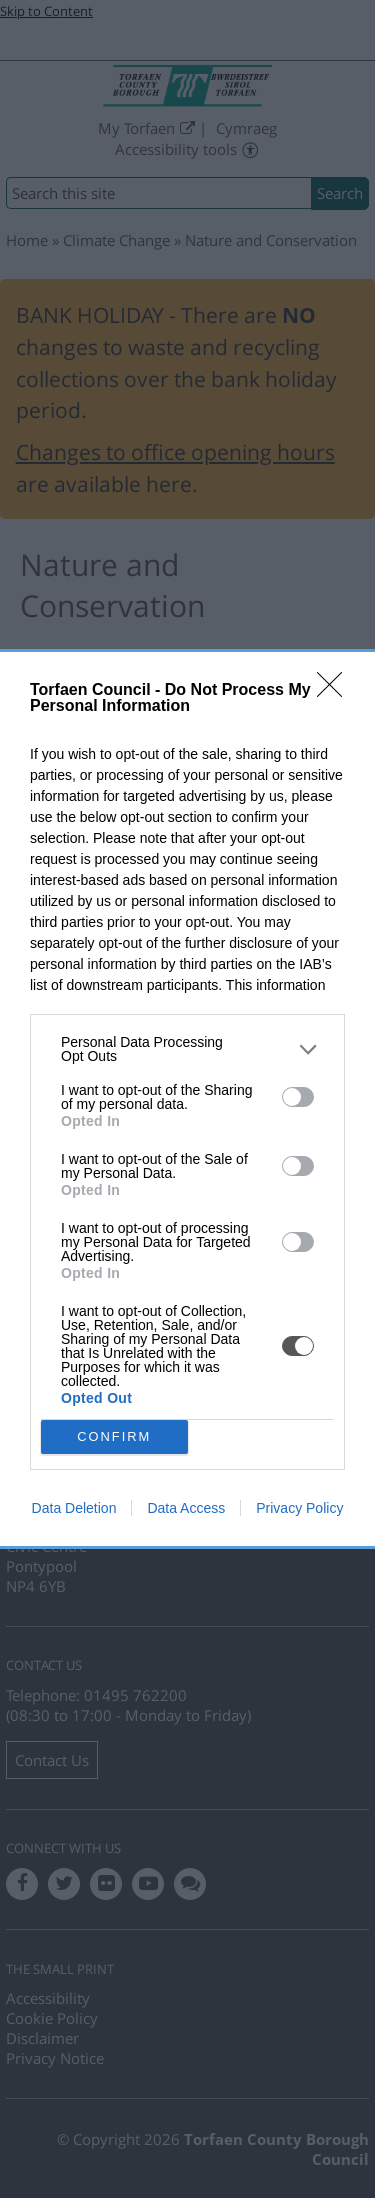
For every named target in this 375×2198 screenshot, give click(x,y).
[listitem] (187, 1049)
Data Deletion (74, 1508)
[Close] (336, 691)
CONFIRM (114, 1437)
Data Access (186, 1508)
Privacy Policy (299, 1508)
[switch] (298, 1097)
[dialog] (187, 1099)
